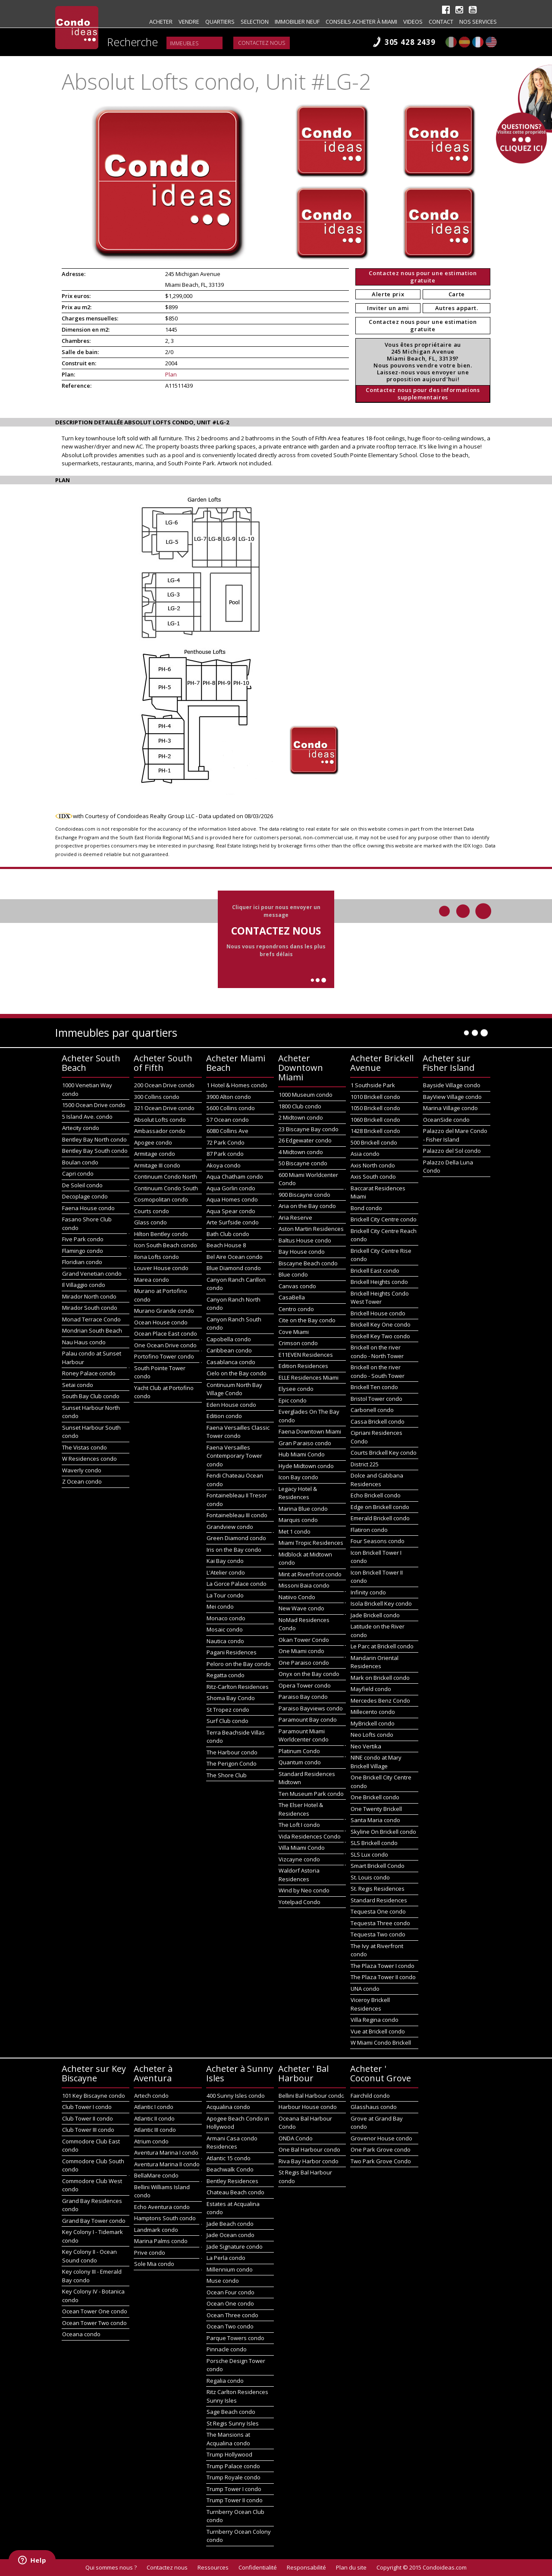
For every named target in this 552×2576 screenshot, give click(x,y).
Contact (441, 21)
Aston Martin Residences (311, 1229)
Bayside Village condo (451, 1085)
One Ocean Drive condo (165, 1345)
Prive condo (149, 2252)
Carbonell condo (372, 1410)
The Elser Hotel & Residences (301, 1809)
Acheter (160, 21)
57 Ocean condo (228, 1119)
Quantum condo (300, 1762)
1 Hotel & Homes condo (237, 1085)
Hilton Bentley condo (161, 1234)
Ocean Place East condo (165, 1333)
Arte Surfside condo (233, 1222)
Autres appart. (456, 308)
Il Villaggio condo (83, 1285)
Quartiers (220, 21)
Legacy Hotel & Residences (298, 1493)
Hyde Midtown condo (306, 1466)
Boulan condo (80, 1162)
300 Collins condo (156, 1097)
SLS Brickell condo (374, 1843)
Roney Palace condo (89, 1373)
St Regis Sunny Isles (233, 2423)
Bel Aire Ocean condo (235, 1257)
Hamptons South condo (165, 2218)
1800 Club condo (300, 1106)
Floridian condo (82, 1262)
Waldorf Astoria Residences (299, 1875)
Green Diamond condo (236, 1538)
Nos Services (478, 21)
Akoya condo (224, 1165)
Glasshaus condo (374, 2107)
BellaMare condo (156, 2175)
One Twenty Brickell (376, 1809)
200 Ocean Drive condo (164, 1085)
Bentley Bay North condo (94, 1139)
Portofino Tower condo (164, 1356)
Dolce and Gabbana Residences (377, 1480)
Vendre (189, 21)
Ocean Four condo (230, 2292)
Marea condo (151, 1279)
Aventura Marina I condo (166, 2152)
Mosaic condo (225, 1629)
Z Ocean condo (82, 1481)
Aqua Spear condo (231, 1211)
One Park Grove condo (381, 2149)
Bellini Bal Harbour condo (312, 2095)
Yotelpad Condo (299, 1902)
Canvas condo (297, 1286)
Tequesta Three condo (380, 1923)
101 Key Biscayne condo (93, 2095)
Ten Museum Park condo (311, 1794)
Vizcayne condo (299, 1859)
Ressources (213, 2567)
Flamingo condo (82, 1251)
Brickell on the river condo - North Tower (377, 1351)
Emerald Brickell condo (380, 1518)
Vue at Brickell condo (378, 2031)
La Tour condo (225, 1595)
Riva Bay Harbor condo (309, 2161)
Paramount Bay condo (308, 1719)
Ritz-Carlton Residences (238, 1687)
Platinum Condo (299, 1751)
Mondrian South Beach (92, 1330)
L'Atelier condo (226, 1572)
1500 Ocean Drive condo (93, 1105)
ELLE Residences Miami (309, 1377)
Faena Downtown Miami (310, 1431)
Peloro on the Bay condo (239, 1664)
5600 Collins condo (231, 1108)
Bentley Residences (232, 2181)
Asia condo (365, 1154)
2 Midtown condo (301, 1117)
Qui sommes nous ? (111, 2567)
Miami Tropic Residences (311, 1543)
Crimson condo (298, 1343)
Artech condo (151, 2095)
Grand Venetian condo (92, 1273)
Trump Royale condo (233, 2477)
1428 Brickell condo (375, 1131)
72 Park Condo (226, 1142)
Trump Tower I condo (234, 2489)
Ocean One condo (230, 2303)
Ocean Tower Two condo (94, 2323)
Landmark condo (156, 2230)
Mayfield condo (371, 1689)
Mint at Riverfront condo (310, 1574)
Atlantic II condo (154, 2118)
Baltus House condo (305, 1240)
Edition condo (224, 1416)
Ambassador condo (159, 1131)
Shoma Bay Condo (231, 1698)
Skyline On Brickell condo (383, 1832)
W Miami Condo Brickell (381, 2042)
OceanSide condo (446, 1119)
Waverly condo (81, 1470)
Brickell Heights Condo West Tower (380, 1298)
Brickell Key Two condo (380, 1336)
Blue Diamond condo (234, 1268)
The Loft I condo (299, 1825)
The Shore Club (227, 1775)
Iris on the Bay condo (234, 1549)
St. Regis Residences (378, 1888)
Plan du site (351, 2567)
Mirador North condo (89, 1296)
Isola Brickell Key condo (381, 1603)
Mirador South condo (89, 1308)
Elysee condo (296, 1389)
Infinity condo (368, 1592)
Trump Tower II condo (235, 2500)
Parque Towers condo (235, 2338)
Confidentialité (257, 2567)
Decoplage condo (85, 1196)
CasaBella (292, 1297)
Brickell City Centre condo (384, 1219)
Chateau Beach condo (235, 2192)
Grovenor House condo (381, 2138)
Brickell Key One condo (381, 1324)
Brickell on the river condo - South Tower (378, 1371)
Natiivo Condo (297, 1597)
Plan (171, 374)
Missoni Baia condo (304, 1585)
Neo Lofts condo (372, 1734)
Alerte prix (388, 294)
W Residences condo (89, 1458)
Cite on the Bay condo (307, 1320)
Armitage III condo (157, 1165)
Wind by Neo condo (304, 1890)
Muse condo (223, 2280)
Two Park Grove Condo (381, 2161)
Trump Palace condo (233, 2466)
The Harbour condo (232, 1752)
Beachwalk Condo (230, 2169)
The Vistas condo (84, 1447)
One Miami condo (301, 1651)
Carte (456, 294)
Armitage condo (154, 1154)
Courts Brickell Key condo (384, 1452)
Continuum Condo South (166, 1188)
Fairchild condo (370, 2095)
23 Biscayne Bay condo (309, 1129)
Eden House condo (231, 1405)
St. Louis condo (370, 1877)
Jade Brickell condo (375, 1615)
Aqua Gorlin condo (231, 1188)
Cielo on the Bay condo (237, 1373)
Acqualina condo (228, 2107)
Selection (255, 21)
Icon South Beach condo (165, 1245)
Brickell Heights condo (379, 1282)
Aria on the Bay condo (307, 1206)
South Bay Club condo (90, 1396)
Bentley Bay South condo (95, 1151)
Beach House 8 (226, 1245)
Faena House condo (88, 1208)
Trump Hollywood (229, 2454)
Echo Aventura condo (162, 2207)
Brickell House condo (378, 1313)
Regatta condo (226, 1675)
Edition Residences (303, 1366)
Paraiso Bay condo (303, 1697)
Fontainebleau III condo (237, 1515)
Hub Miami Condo (302, 1454)
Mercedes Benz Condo (380, 1700)
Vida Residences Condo (310, 1836)
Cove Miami (294, 1332)
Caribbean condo (229, 1350)
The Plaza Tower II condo (383, 1977)
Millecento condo (373, 1712)
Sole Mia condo (154, 2264)
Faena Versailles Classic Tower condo (238, 1432)
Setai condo (77, 1385)
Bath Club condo (228, 1234)
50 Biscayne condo (303, 1163)
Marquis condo (298, 1520)
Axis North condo (373, 1165)
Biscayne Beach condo (308, 1263)
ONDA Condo (296, 2138)
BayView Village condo (452, 1097)
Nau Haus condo (84, 1342)
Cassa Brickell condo (378, 1421)
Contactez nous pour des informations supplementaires (423, 393)
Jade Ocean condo (230, 2235)
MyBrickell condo (373, 1723)
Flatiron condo (369, 1530)
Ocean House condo (161, 1322)
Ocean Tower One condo (94, 2311)
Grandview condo (230, 1527)
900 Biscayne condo (304, 1195)
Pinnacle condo (227, 2349)
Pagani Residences (232, 1652)
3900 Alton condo (229, 1097)
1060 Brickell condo (375, 1119)
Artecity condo (80, 1128)
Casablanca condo (231, 1362)
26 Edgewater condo (305, 1140)
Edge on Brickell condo (380, 1507)
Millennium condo (230, 2269)
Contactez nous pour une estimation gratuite (423, 276)
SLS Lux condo (369, 1854)
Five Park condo (83, 1239)
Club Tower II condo (87, 2118)
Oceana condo (81, 2334)
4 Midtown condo (301, 1152)
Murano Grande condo (164, 1311)
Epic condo (293, 1400)
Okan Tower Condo (304, 1640)
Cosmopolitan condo (161, 1199)
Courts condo (151, 1211)
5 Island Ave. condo (87, 1116)
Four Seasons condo (378, 1541)
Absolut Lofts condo (160, 1119)
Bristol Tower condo (376, 1399)
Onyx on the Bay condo (309, 1674)
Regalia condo (225, 2381)
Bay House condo (302, 1251)
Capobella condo (229, 1339)
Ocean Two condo (230, 2326)
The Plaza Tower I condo (382, 1966)
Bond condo (366, 1208)
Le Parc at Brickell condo (382, 1646)
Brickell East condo (375, 1270)
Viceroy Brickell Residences (370, 2004)
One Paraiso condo (304, 1662)
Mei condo (220, 1606)
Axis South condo (373, 1176)
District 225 (365, 1464)
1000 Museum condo (305, 1094)
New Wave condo (301, 1608)
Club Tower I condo (87, 2107)
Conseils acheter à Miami (361, 21)
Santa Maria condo (375, 1820)
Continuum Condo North (165, 1176)
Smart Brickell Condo (378, 1866)
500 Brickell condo (374, 1142)
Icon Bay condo (298, 1477)
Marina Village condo (450, 1108)
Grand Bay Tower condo (93, 2221)
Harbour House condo (308, 2107)
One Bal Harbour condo (309, 2149)
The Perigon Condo (232, 1763)
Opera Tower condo (305, 1685)
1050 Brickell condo (375, 1108)
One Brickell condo (375, 1797)
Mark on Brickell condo (380, 1678)
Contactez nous (261, 43)
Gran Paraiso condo (305, 1443)
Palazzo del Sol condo (452, 1151)
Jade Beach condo (230, 2224)
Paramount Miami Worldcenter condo (304, 1735)
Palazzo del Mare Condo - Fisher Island (455, 1135)
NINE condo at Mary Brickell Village (376, 1762)
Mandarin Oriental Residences (374, 1662)
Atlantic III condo (155, 2130)
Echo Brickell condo (376, 1495)
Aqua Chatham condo (235, 1176)
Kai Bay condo (225, 1561)
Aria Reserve (295, 1217)
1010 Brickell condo (375, 1097)
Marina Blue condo (303, 1508)
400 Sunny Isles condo (236, 2095)
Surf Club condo (227, 1721)
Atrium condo (151, 2141)
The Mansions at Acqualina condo (228, 2439)
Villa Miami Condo (302, 1847)
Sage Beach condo (231, 2412)
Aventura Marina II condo (167, 2164)
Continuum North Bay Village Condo (234, 1389)
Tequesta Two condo (378, 1934)
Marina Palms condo (161, 2241)
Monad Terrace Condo (91, 1319)
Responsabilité (306, 2567)
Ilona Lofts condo (156, 1257)
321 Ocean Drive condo (164, 1108)
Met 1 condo (294, 1531)
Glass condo (150, 1222)
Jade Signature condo (235, 2246)
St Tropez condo (228, 1709)
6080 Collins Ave (227, 1131)
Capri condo (78, 1173)
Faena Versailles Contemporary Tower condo (234, 1455)
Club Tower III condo (88, 2130)
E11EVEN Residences (306, 1355)
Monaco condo (226, 1618)
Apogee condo (153, 1142)
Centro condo (296, 1309)
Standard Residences (379, 1900)
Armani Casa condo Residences (232, 2142)
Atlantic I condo (153, 2107)
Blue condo (293, 1274)
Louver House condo (161, 1268)
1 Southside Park (373, 1085)
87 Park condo (225, 1154)
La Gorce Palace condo (237, 1584)
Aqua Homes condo (232, 1199)
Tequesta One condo (378, 1911)
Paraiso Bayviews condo (311, 1708)
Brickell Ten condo (374, 1387)
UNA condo (365, 1988)
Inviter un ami (388, 308)
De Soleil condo (82, 1185)
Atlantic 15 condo (229, 2158)
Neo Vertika (366, 1746)
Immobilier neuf (297, 21)
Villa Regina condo (374, 2020)
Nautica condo (225, 1641)
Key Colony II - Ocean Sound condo (89, 2256)
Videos (413, 21)
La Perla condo (226, 2258)
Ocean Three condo (232, 2315)
